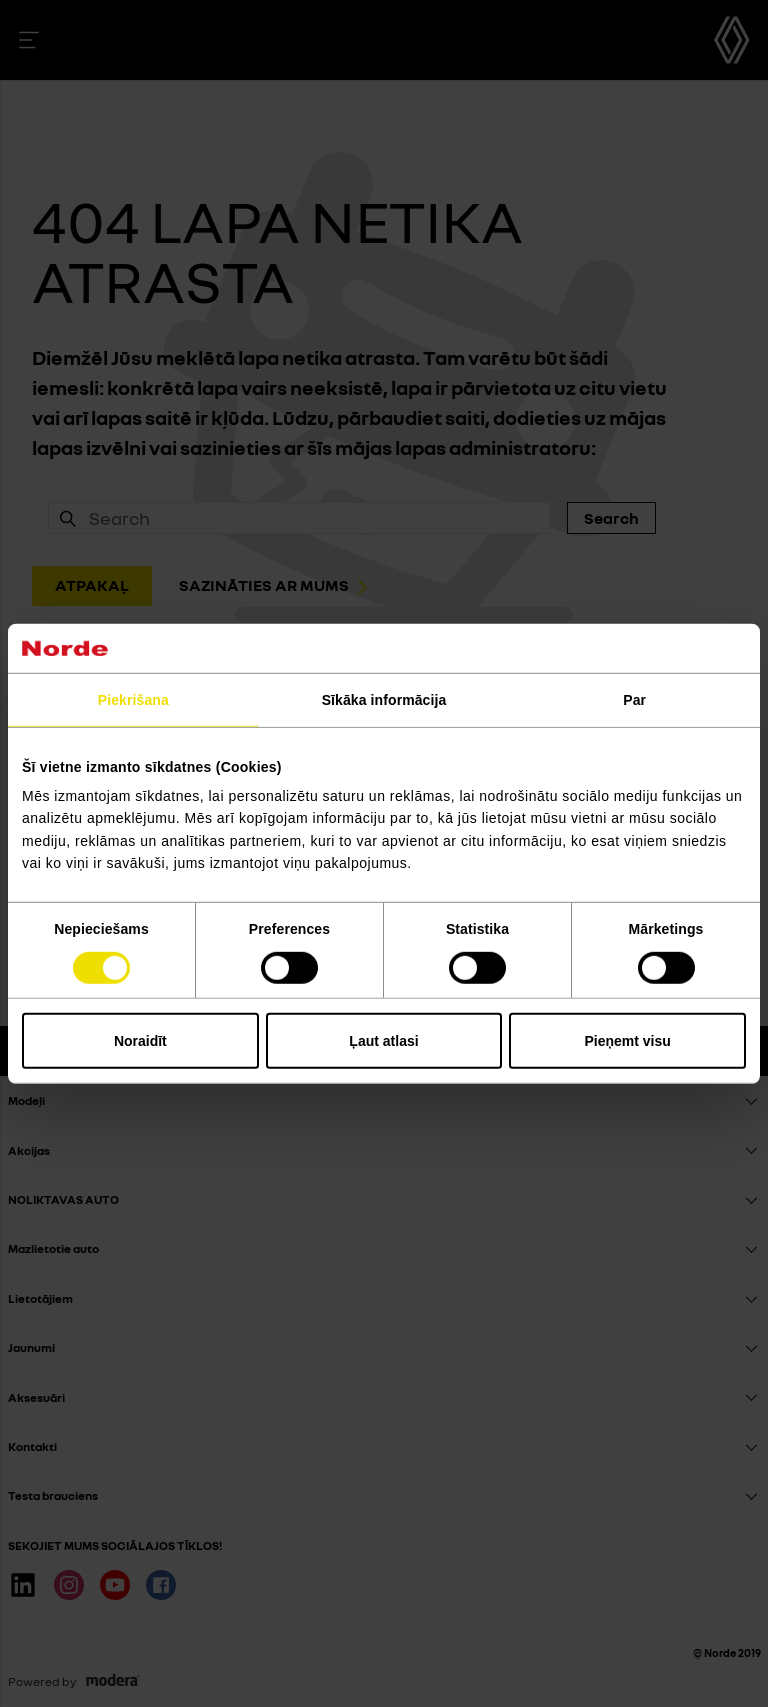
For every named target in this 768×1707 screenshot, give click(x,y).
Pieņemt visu (627, 1041)
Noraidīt (140, 1041)
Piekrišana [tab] (133, 699)
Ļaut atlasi (383, 1041)
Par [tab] (634, 699)
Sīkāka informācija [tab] (384, 699)
